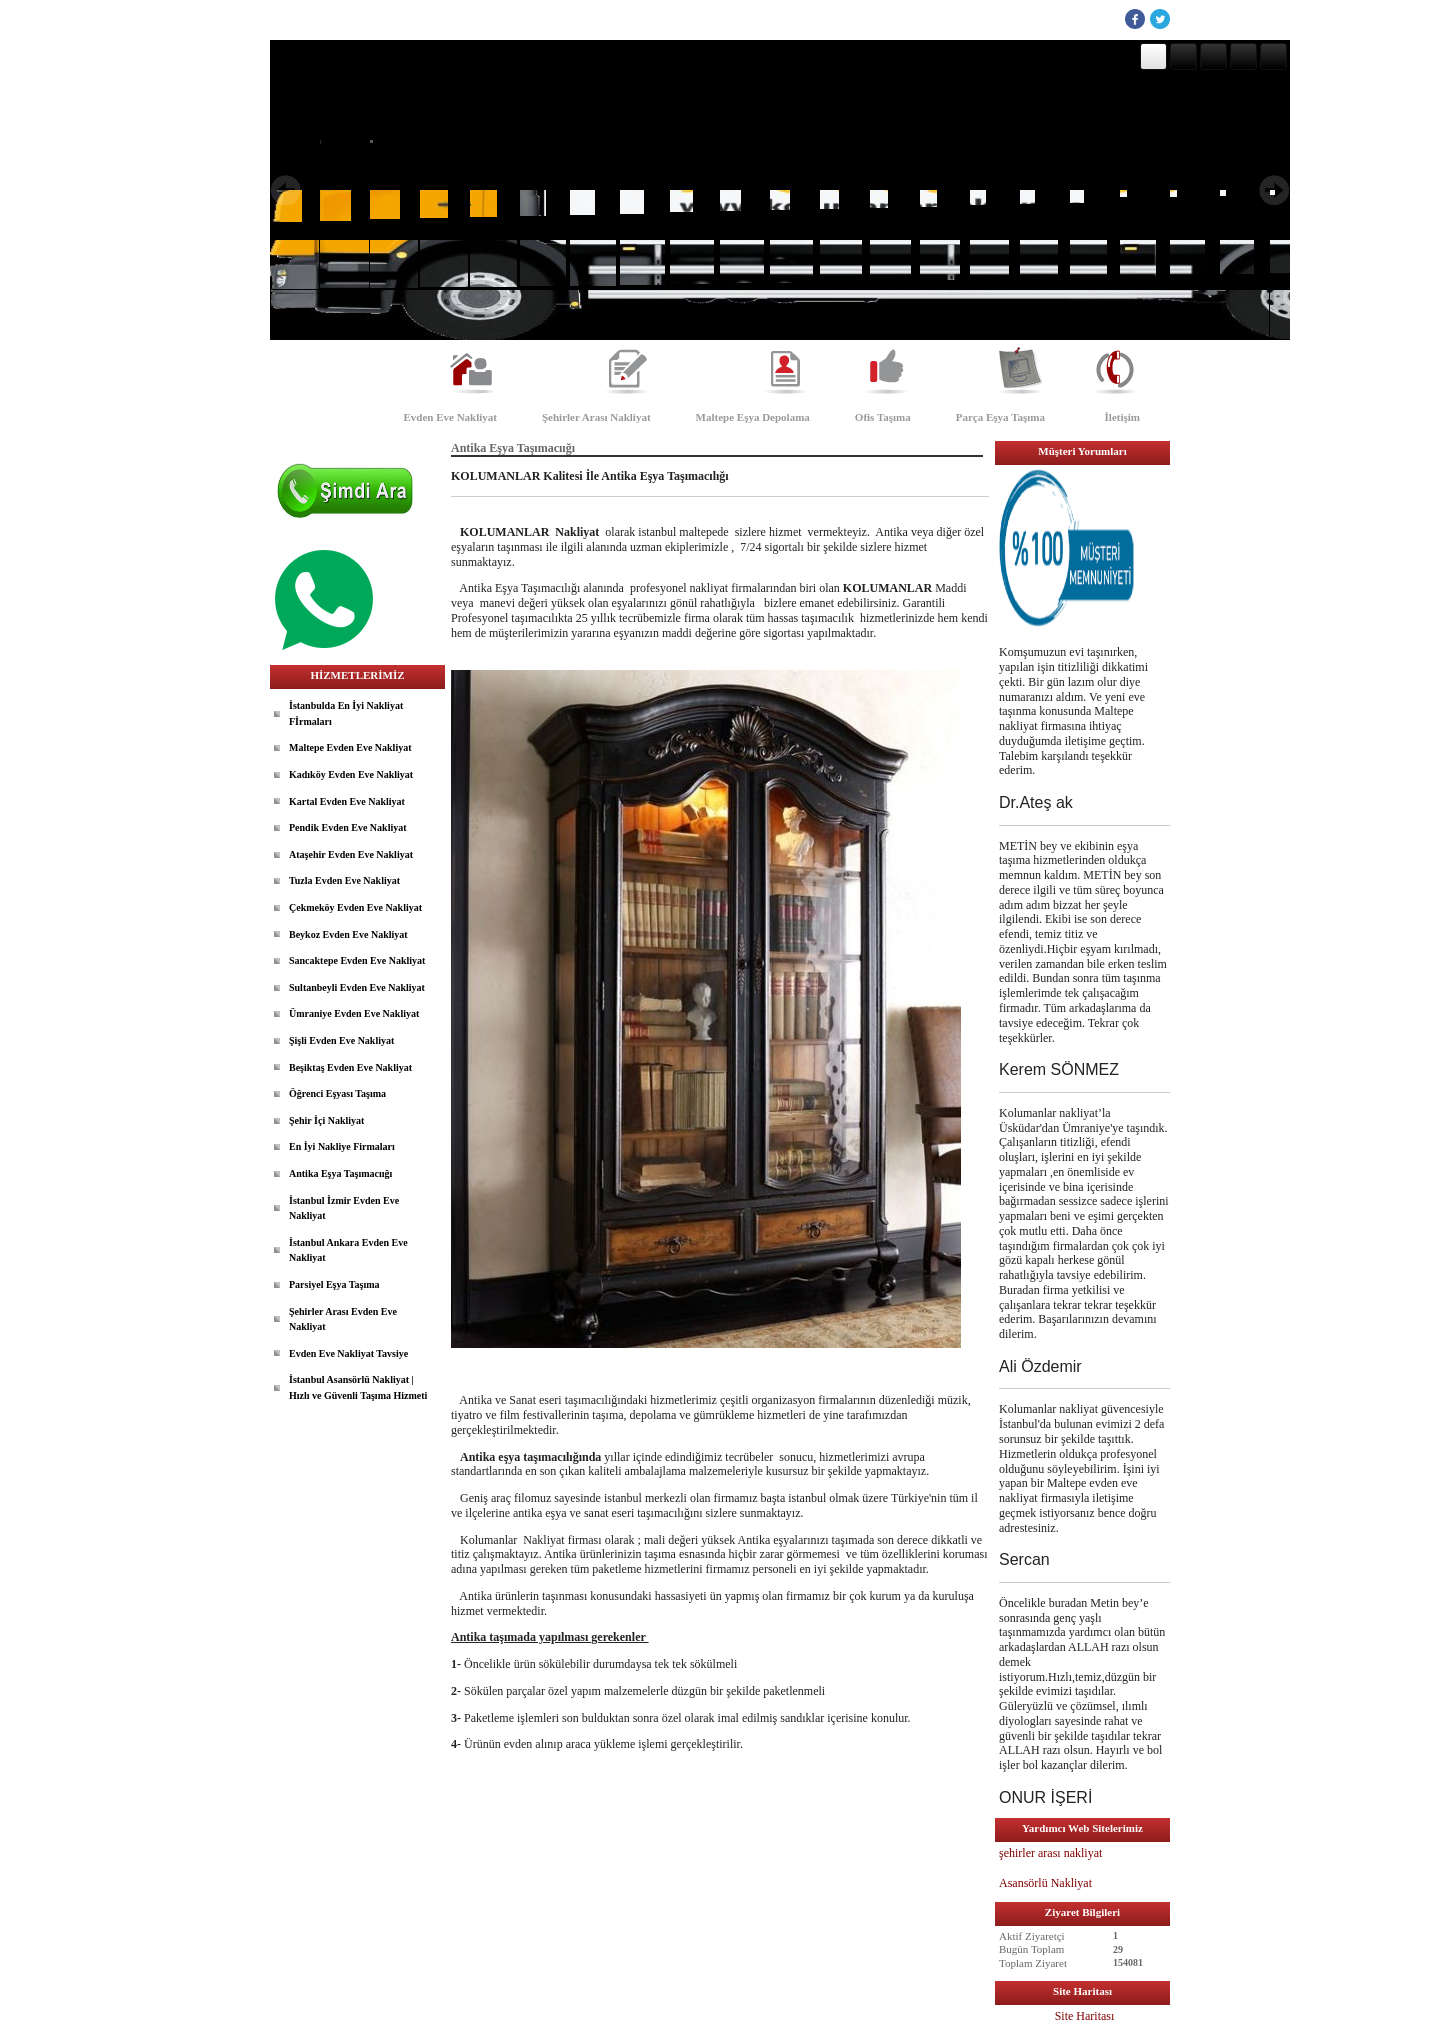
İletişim (1122, 417)
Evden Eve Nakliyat (450, 417)
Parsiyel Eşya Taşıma (334, 1284)
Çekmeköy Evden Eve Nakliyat (355, 907)
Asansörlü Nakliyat (1047, 1883)
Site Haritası (1085, 2016)
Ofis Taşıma (883, 417)
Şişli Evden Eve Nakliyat (341, 1040)
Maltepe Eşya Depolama (753, 417)
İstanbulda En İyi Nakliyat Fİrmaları (346, 713)
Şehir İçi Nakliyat (326, 1120)
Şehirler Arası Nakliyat (596, 417)
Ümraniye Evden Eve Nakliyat (354, 1013)
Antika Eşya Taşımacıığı (340, 1173)
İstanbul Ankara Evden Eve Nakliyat (348, 1250)
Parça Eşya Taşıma (1000, 417)
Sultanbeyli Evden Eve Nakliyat (357, 987)
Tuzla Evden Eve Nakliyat (344, 880)
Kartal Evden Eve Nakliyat (347, 801)
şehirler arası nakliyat (1050, 1853)
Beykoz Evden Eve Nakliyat (348, 934)
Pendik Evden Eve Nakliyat (348, 827)
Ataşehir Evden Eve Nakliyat (351, 854)
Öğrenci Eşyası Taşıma (337, 1093)
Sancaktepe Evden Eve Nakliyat (357, 960)
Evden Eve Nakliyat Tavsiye (348, 1353)
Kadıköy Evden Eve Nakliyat (351, 774)
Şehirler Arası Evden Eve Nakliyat (343, 1319)
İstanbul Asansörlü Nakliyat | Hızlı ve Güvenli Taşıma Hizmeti (358, 1387)
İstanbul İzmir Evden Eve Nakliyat (344, 1208)
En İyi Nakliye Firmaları (342, 1146)
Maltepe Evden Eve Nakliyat (350, 747)
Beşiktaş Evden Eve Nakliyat (350, 1067)
